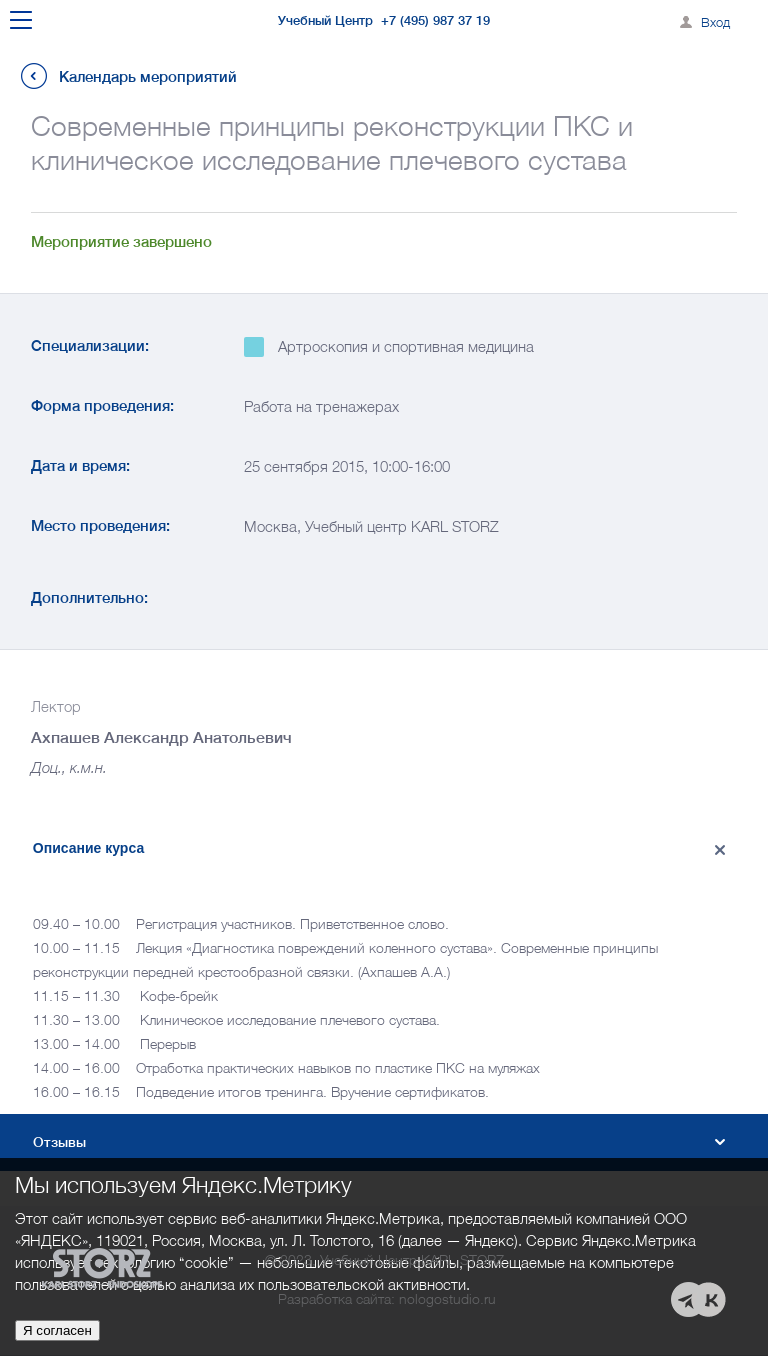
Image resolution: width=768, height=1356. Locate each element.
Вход (715, 22)
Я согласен (57, 1330)
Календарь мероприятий (148, 76)
